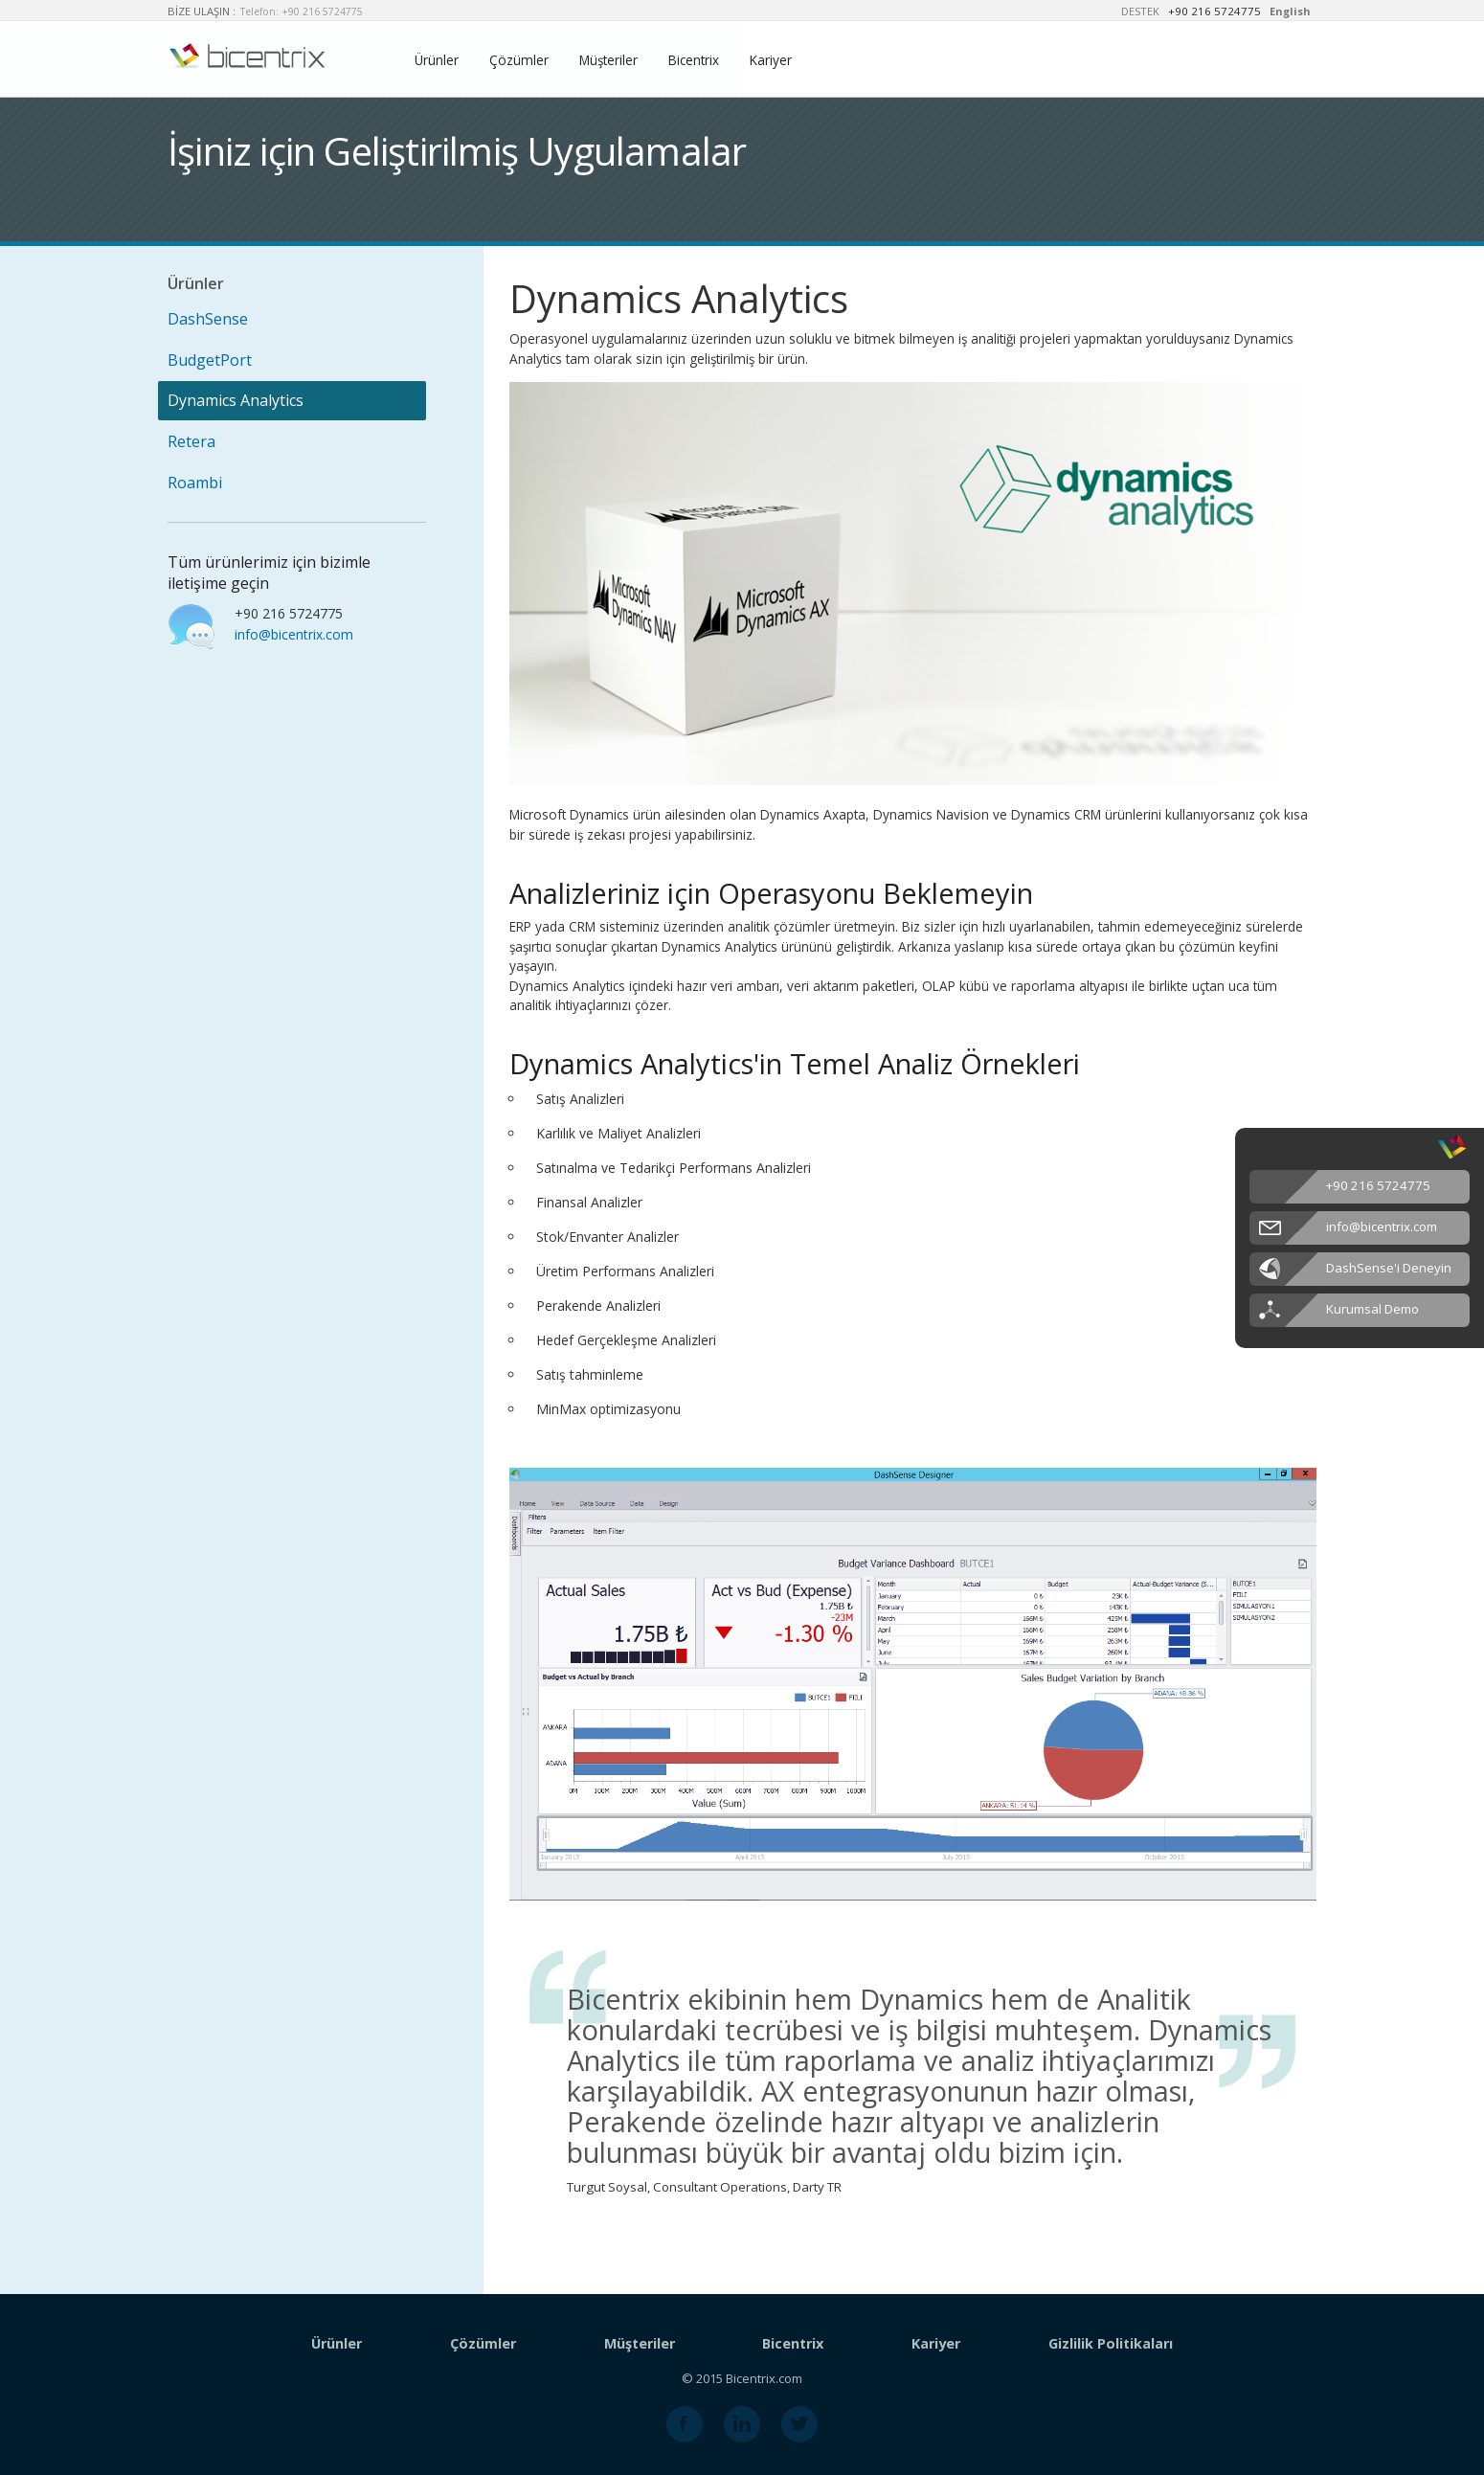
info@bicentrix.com (294, 634)
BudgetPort (210, 360)
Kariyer (771, 60)
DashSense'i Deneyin (1388, 1267)
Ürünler (437, 60)
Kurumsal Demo (1372, 1308)
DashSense (208, 318)
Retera (191, 441)
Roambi (195, 482)
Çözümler (519, 60)
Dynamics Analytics (236, 400)
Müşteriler (608, 60)
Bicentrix (693, 60)
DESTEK (1140, 11)
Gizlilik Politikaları (1110, 2343)
